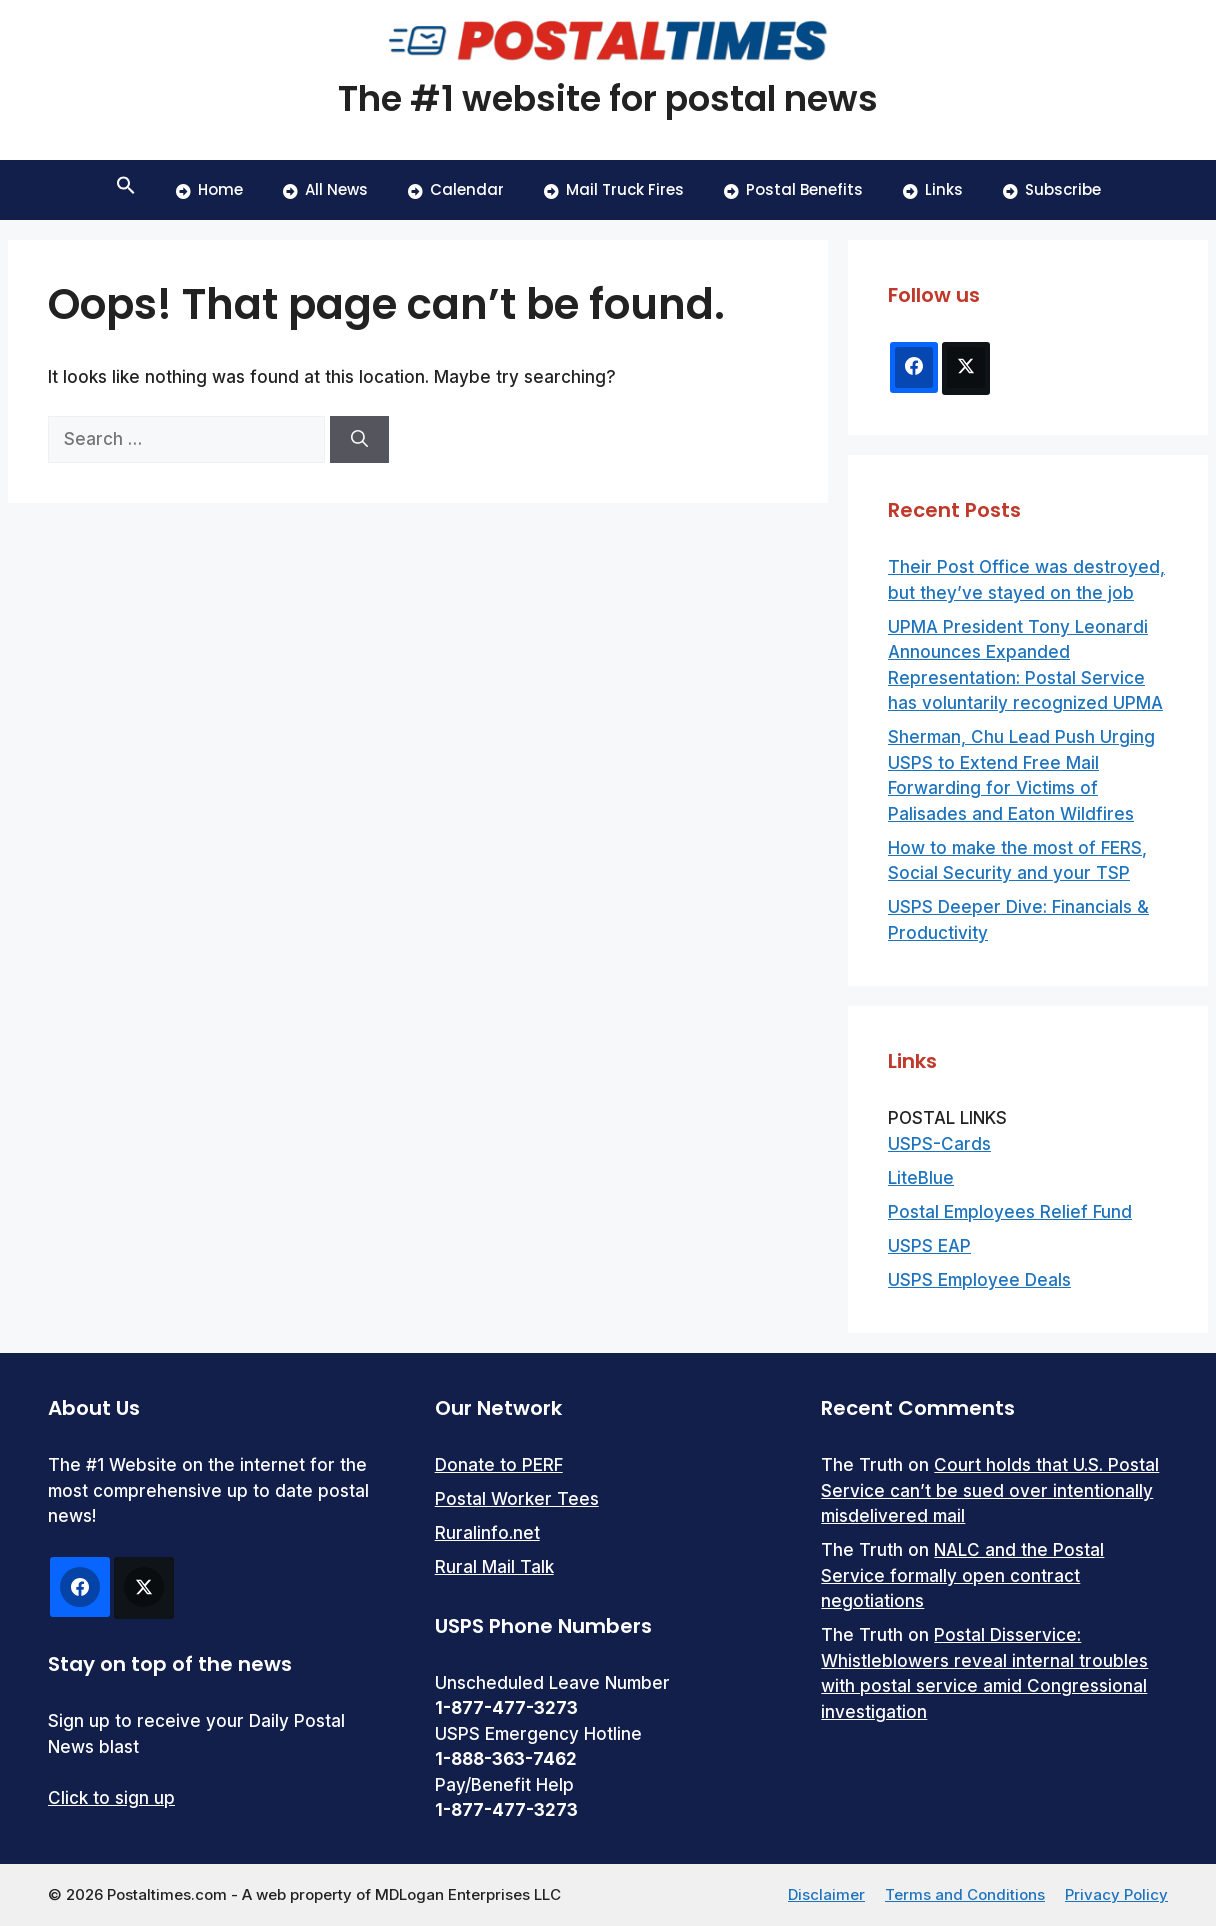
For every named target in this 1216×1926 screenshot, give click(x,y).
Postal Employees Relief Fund (1010, 1212)
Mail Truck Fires (614, 189)
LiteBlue (921, 1178)
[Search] (359, 440)
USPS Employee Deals (979, 1280)
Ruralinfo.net (487, 1533)
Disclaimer (826, 1894)
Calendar (456, 189)
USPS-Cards (939, 1144)
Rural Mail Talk (494, 1567)
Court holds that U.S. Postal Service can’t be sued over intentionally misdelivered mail (990, 1490)
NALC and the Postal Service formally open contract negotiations (962, 1575)
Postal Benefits (793, 189)
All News (325, 189)
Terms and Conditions (965, 1894)
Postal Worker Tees (517, 1499)
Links (933, 189)
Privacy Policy (1116, 1894)
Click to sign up (111, 1798)
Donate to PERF (499, 1465)
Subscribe (1052, 189)
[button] (126, 190)
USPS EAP (929, 1246)
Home (209, 189)
